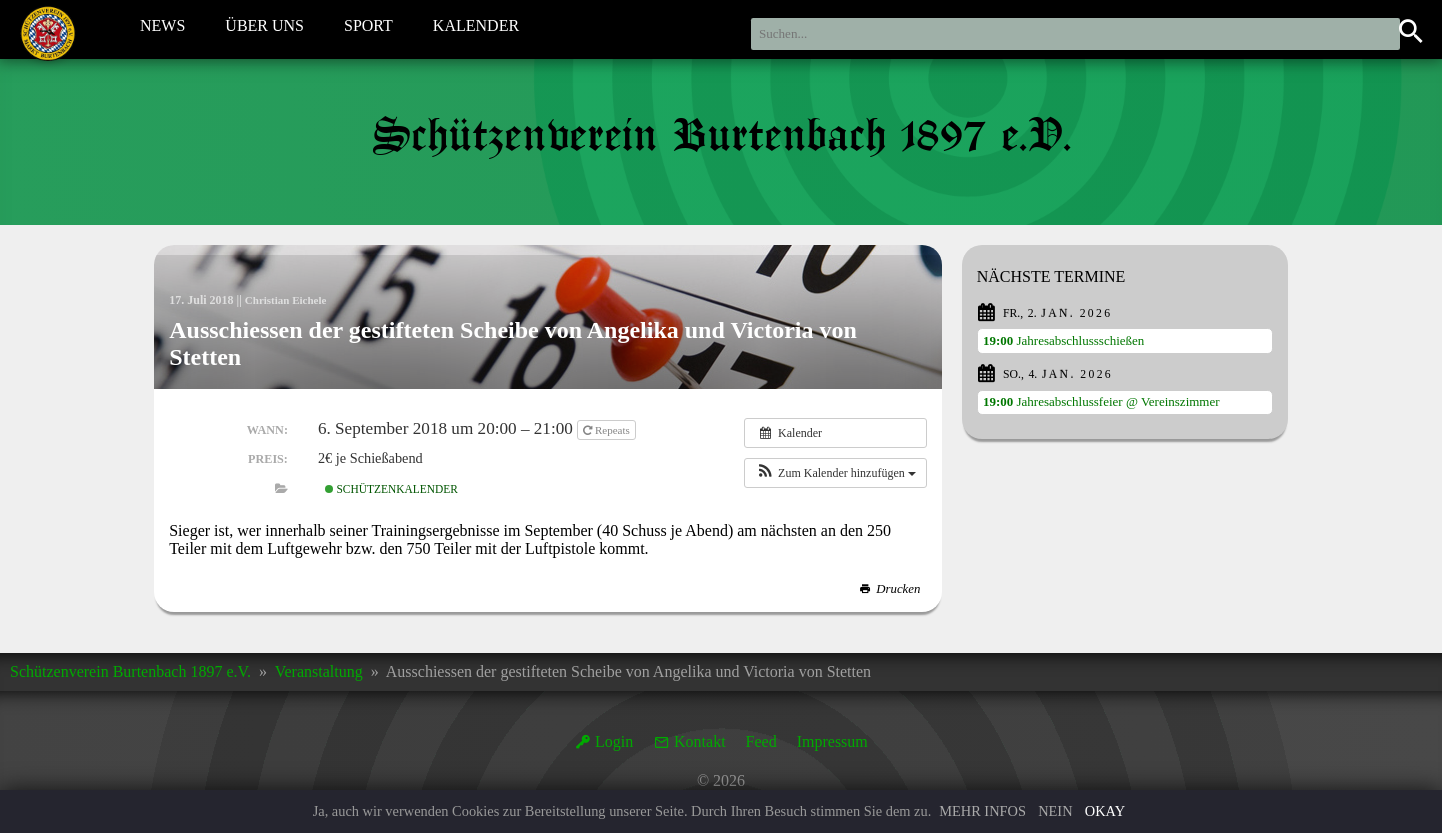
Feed (761, 741)
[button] (835, 473)
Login (614, 741)
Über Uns (264, 28)
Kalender (476, 28)
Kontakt (700, 741)
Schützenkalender (391, 489)
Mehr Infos (982, 811)
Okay (1105, 811)
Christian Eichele (289, 300)
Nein (1055, 811)
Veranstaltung (319, 671)
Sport (368, 28)
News (162, 28)
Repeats (607, 430)
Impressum (832, 741)
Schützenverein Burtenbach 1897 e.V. (130, 671)
